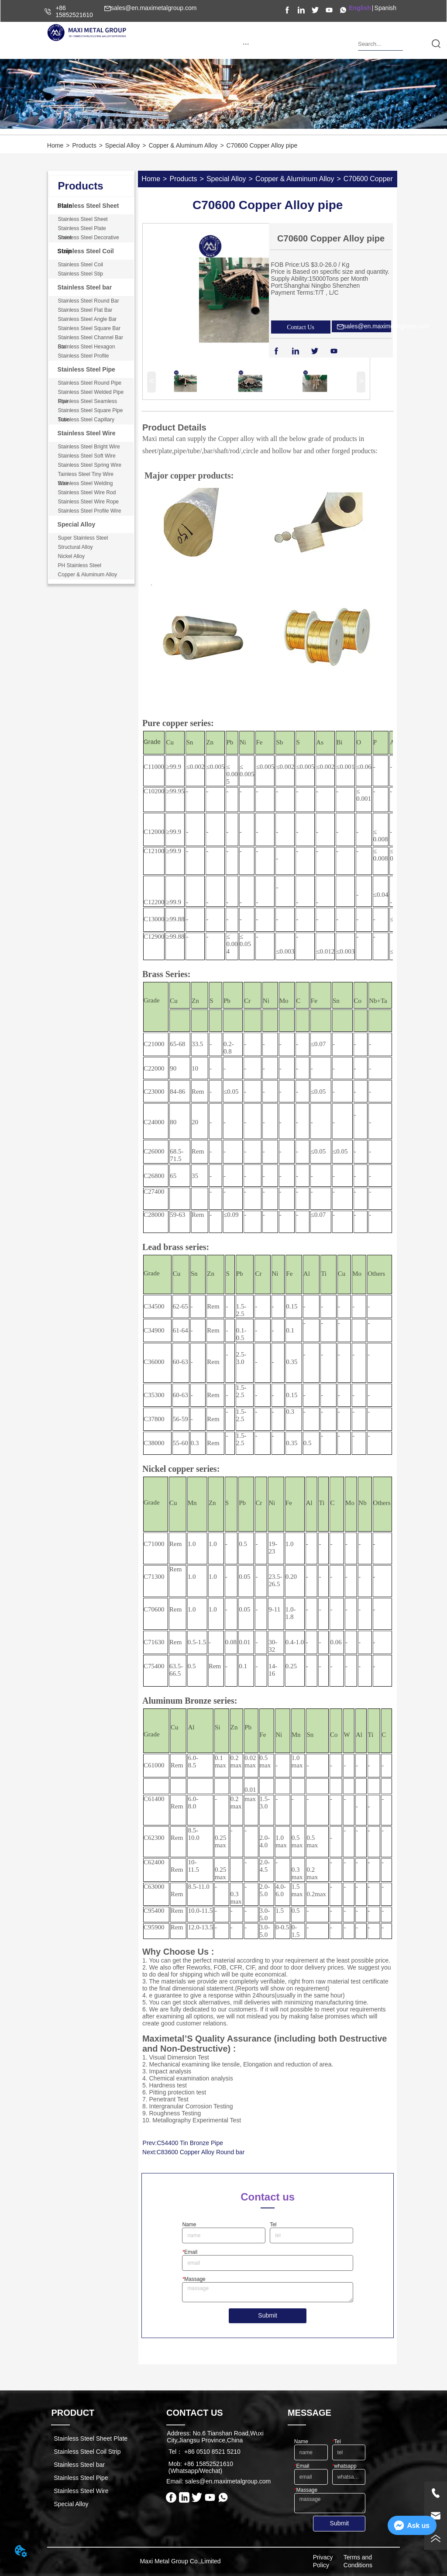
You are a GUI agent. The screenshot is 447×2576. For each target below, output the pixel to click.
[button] (246, 44)
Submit (267, 2315)
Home (55, 145)
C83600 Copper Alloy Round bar (201, 2152)
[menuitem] (246, 44)
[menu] (246, 44)
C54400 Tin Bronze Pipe (190, 2142)
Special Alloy (122, 145)
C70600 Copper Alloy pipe (262, 145)
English (360, 7)
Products (84, 145)
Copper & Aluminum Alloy (182, 145)
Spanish (386, 7)
